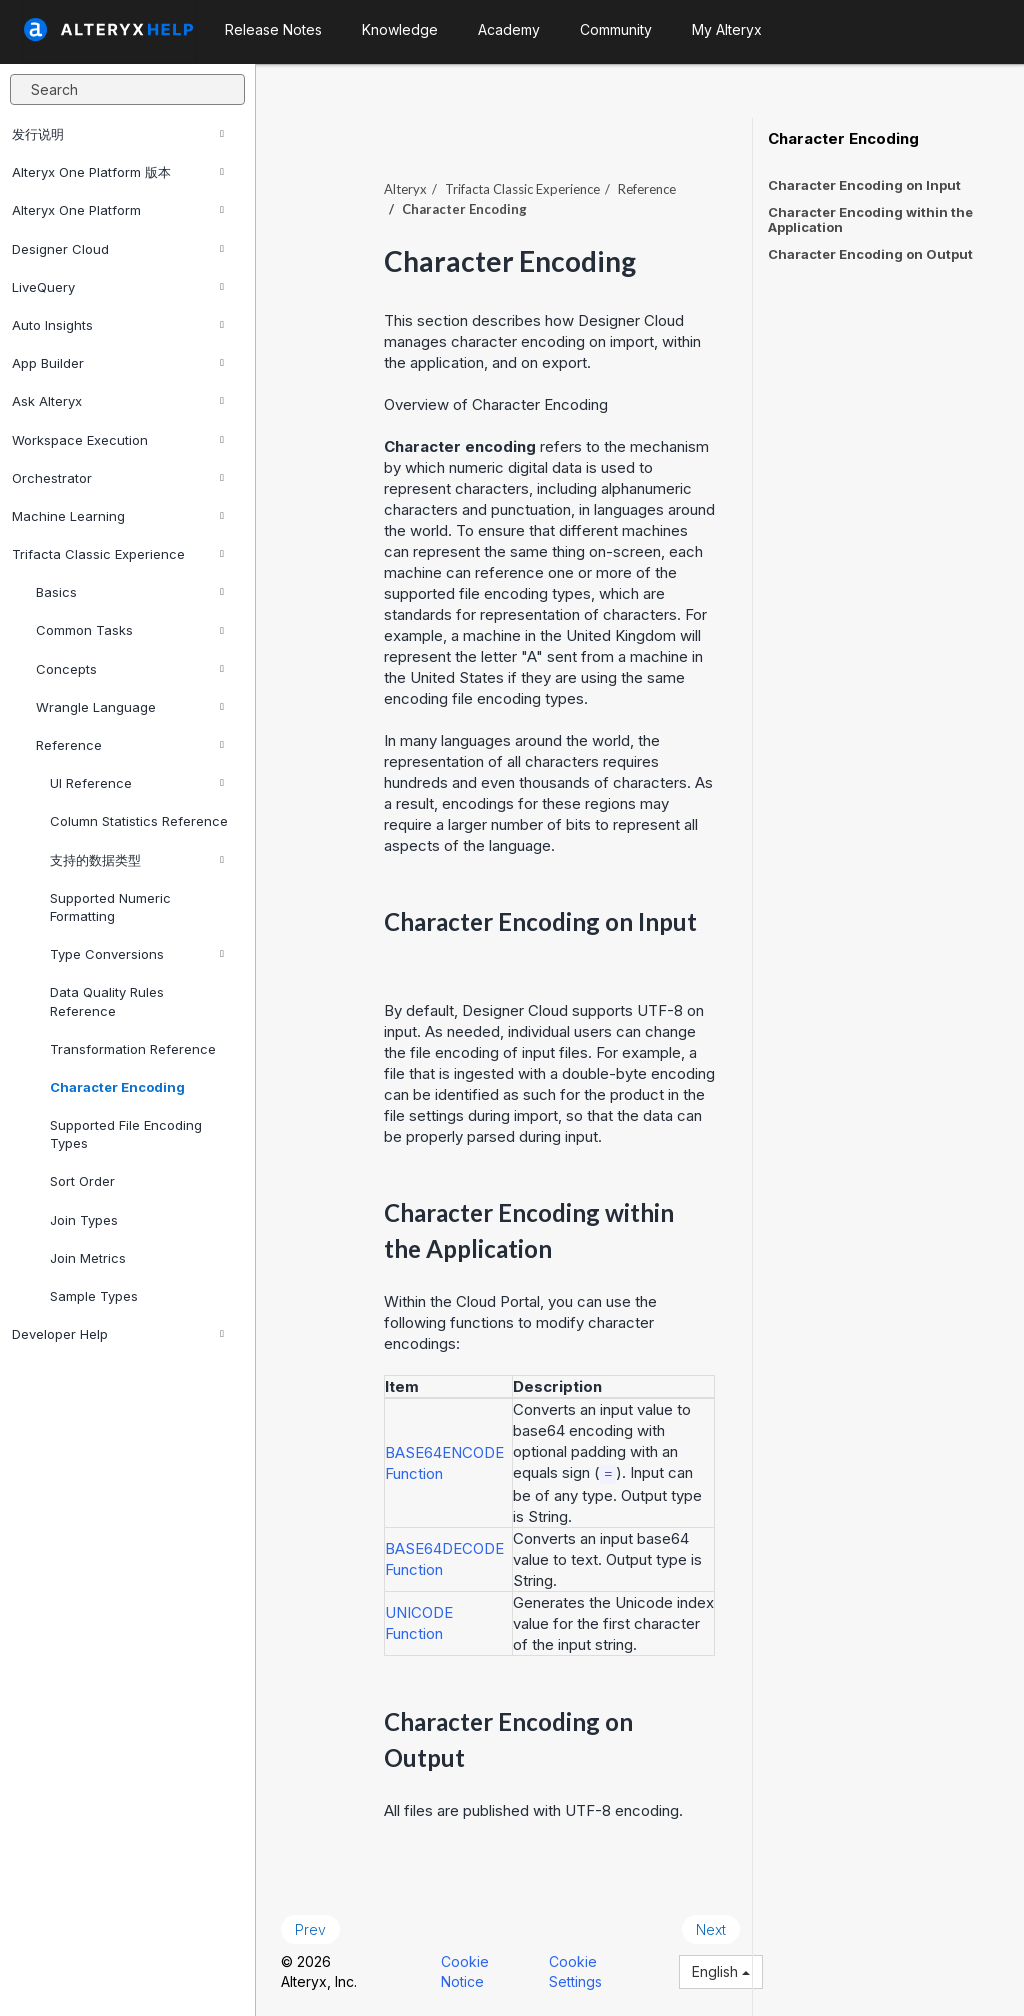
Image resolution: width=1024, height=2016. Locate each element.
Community (616, 29)
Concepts (130, 669)
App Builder (118, 363)
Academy (509, 29)
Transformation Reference (133, 1049)
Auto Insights (118, 325)
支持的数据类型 (137, 860)
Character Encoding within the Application (870, 219)
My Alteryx (727, 29)
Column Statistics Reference (139, 821)
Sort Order (82, 1181)
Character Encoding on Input (864, 185)
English (721, 1971)
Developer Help (118, 1334)
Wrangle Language (130, 707)
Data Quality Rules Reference (107, 1001)
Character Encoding (117, 1087)
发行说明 (118, 134)
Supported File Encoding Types (126, 1134)
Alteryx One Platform (118, 210)
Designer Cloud (118, 249)
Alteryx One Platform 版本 (118, 172)
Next (711, 1929)
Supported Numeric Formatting (110, 907)
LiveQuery (118, 287)
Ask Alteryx (118, 401)
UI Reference (137, 783)
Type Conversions (137, 954)
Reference (130, 745)
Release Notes (273, 29)
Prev (310, 1929)
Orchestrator (118, 478)
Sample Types (94, 1296)
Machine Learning (118, 516)
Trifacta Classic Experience (118, 554)
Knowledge (400, 29)
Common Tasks (130, 630)
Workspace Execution (118, 440)
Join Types (84, 1220)
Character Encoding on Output (870, 254)
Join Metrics (88, 1258)
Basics (130, 592)
